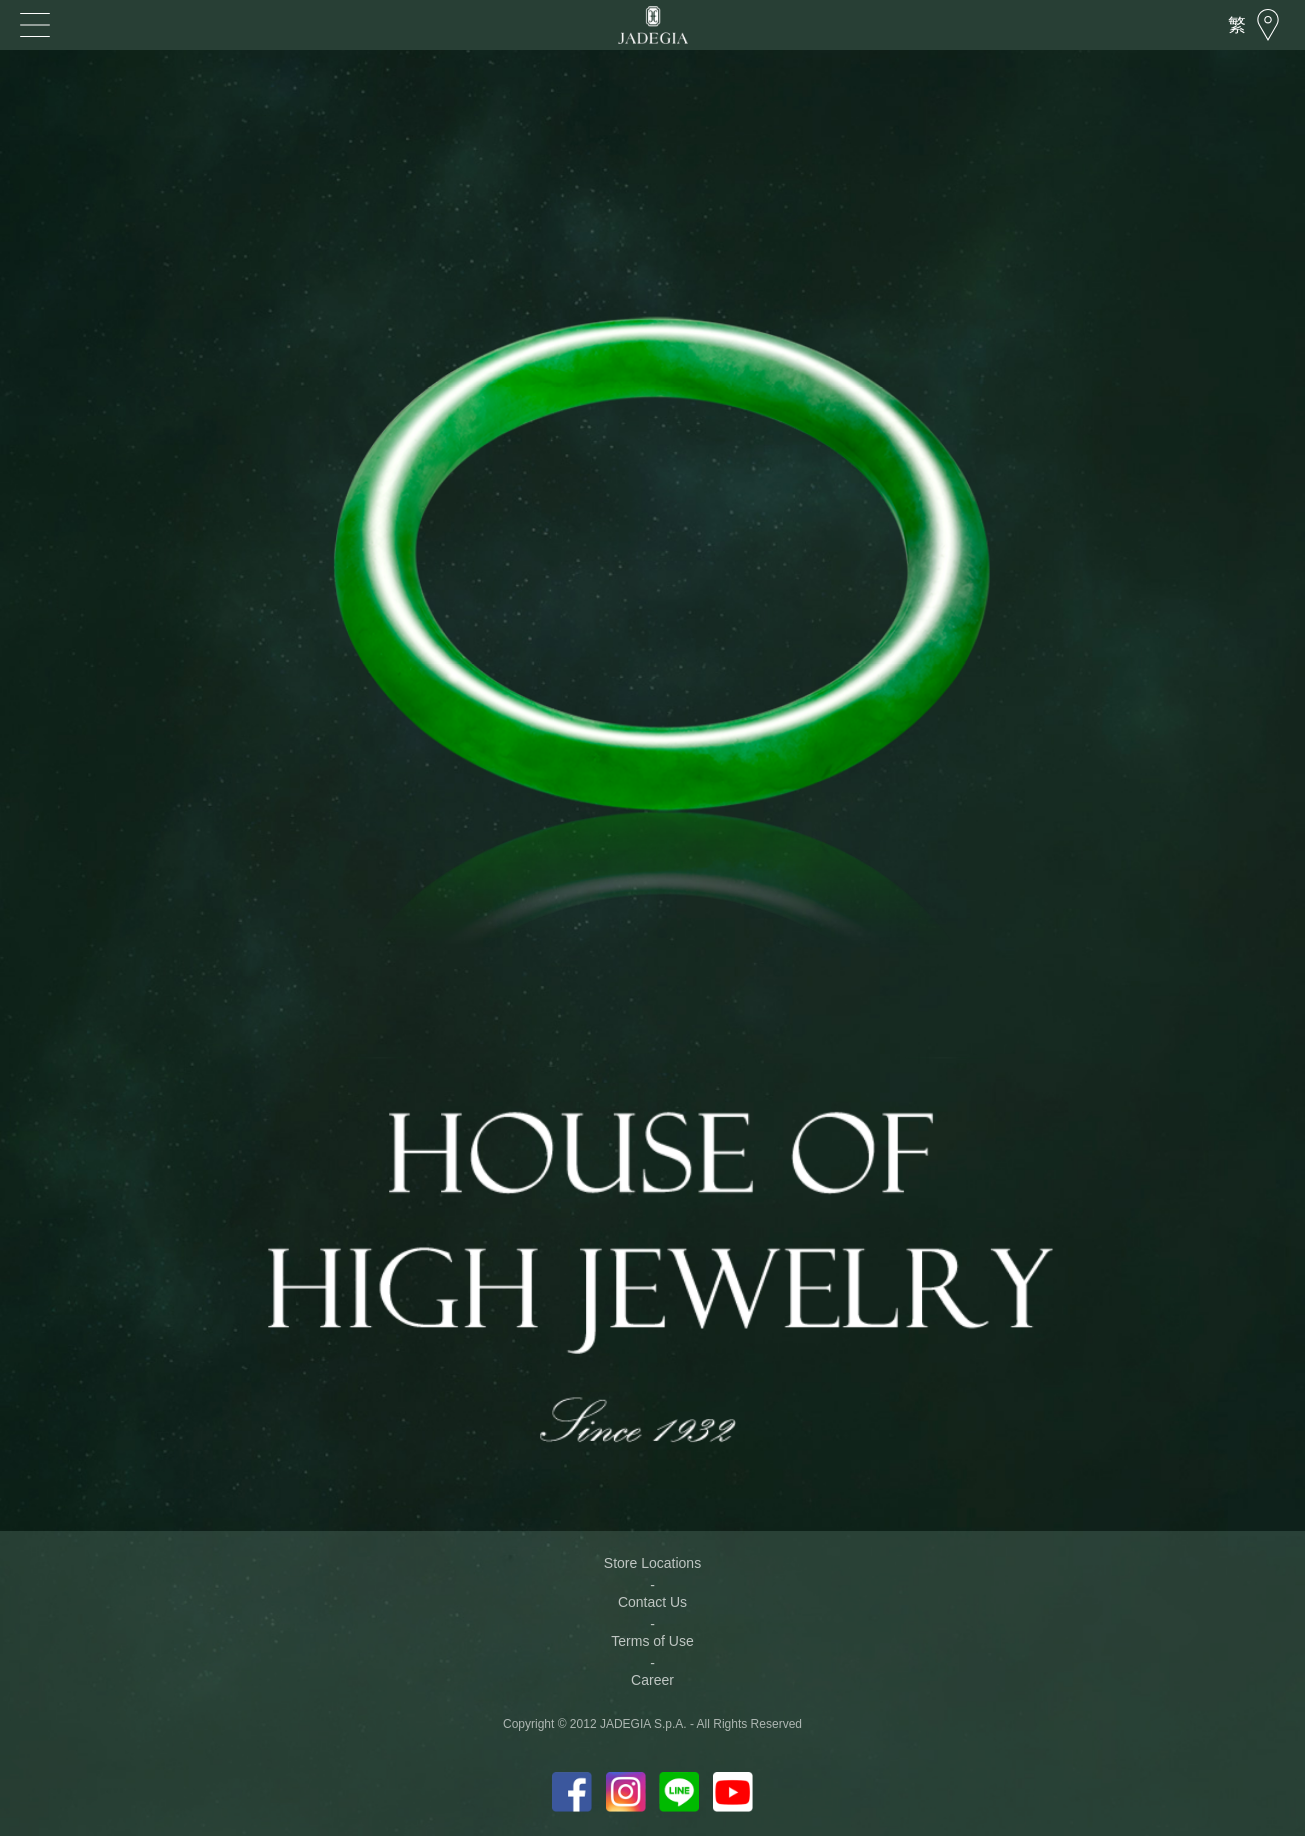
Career (652, 1680)
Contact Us (652, 1602)
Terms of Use (652, 1641)
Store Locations (652, 1563)
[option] (652, 599)
